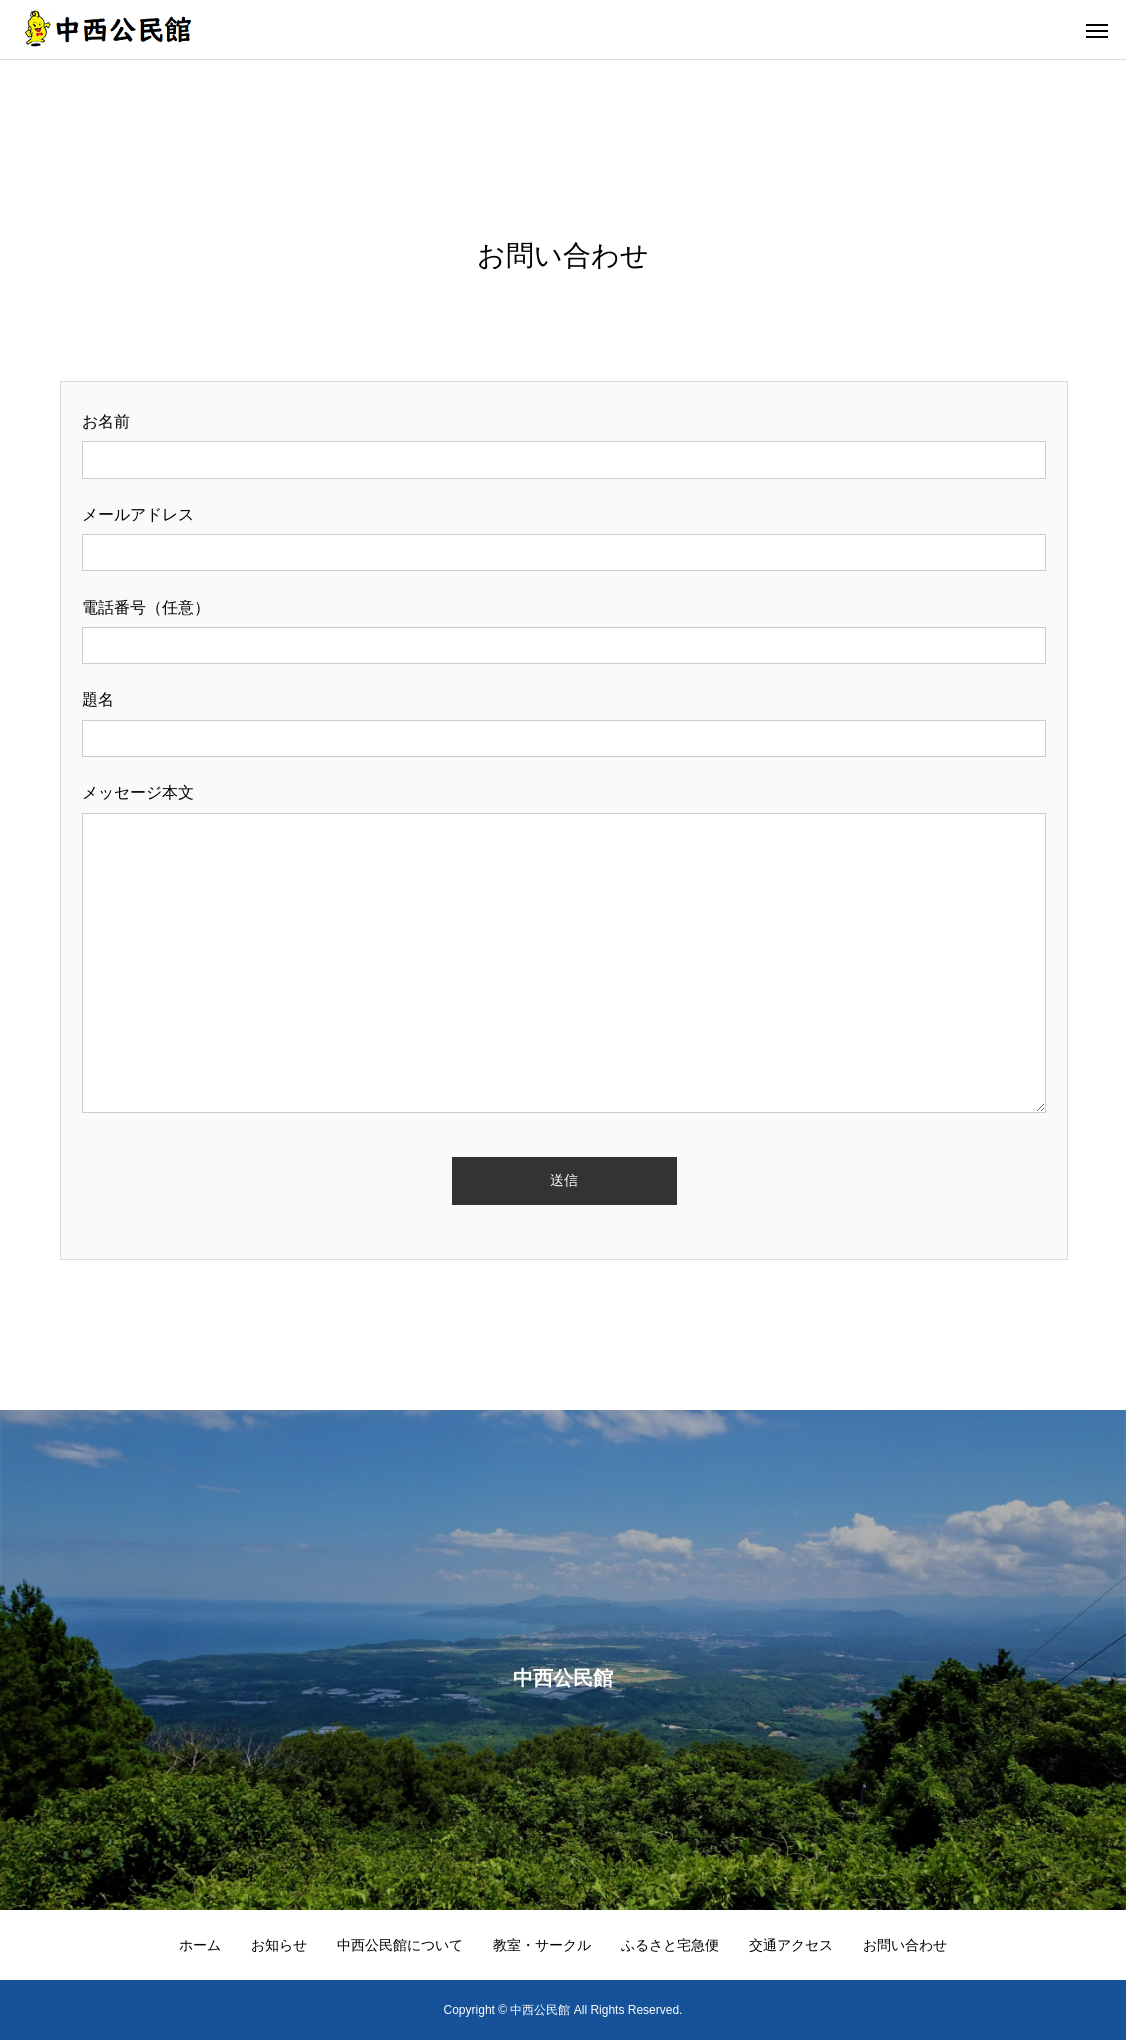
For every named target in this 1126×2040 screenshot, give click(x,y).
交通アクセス (791, 1945)
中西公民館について (400, 1945)
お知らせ (279, 1945)
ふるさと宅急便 (670, 1945)
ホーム (200, 1945)
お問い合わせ (905, 1945)
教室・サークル (542, 1945)
